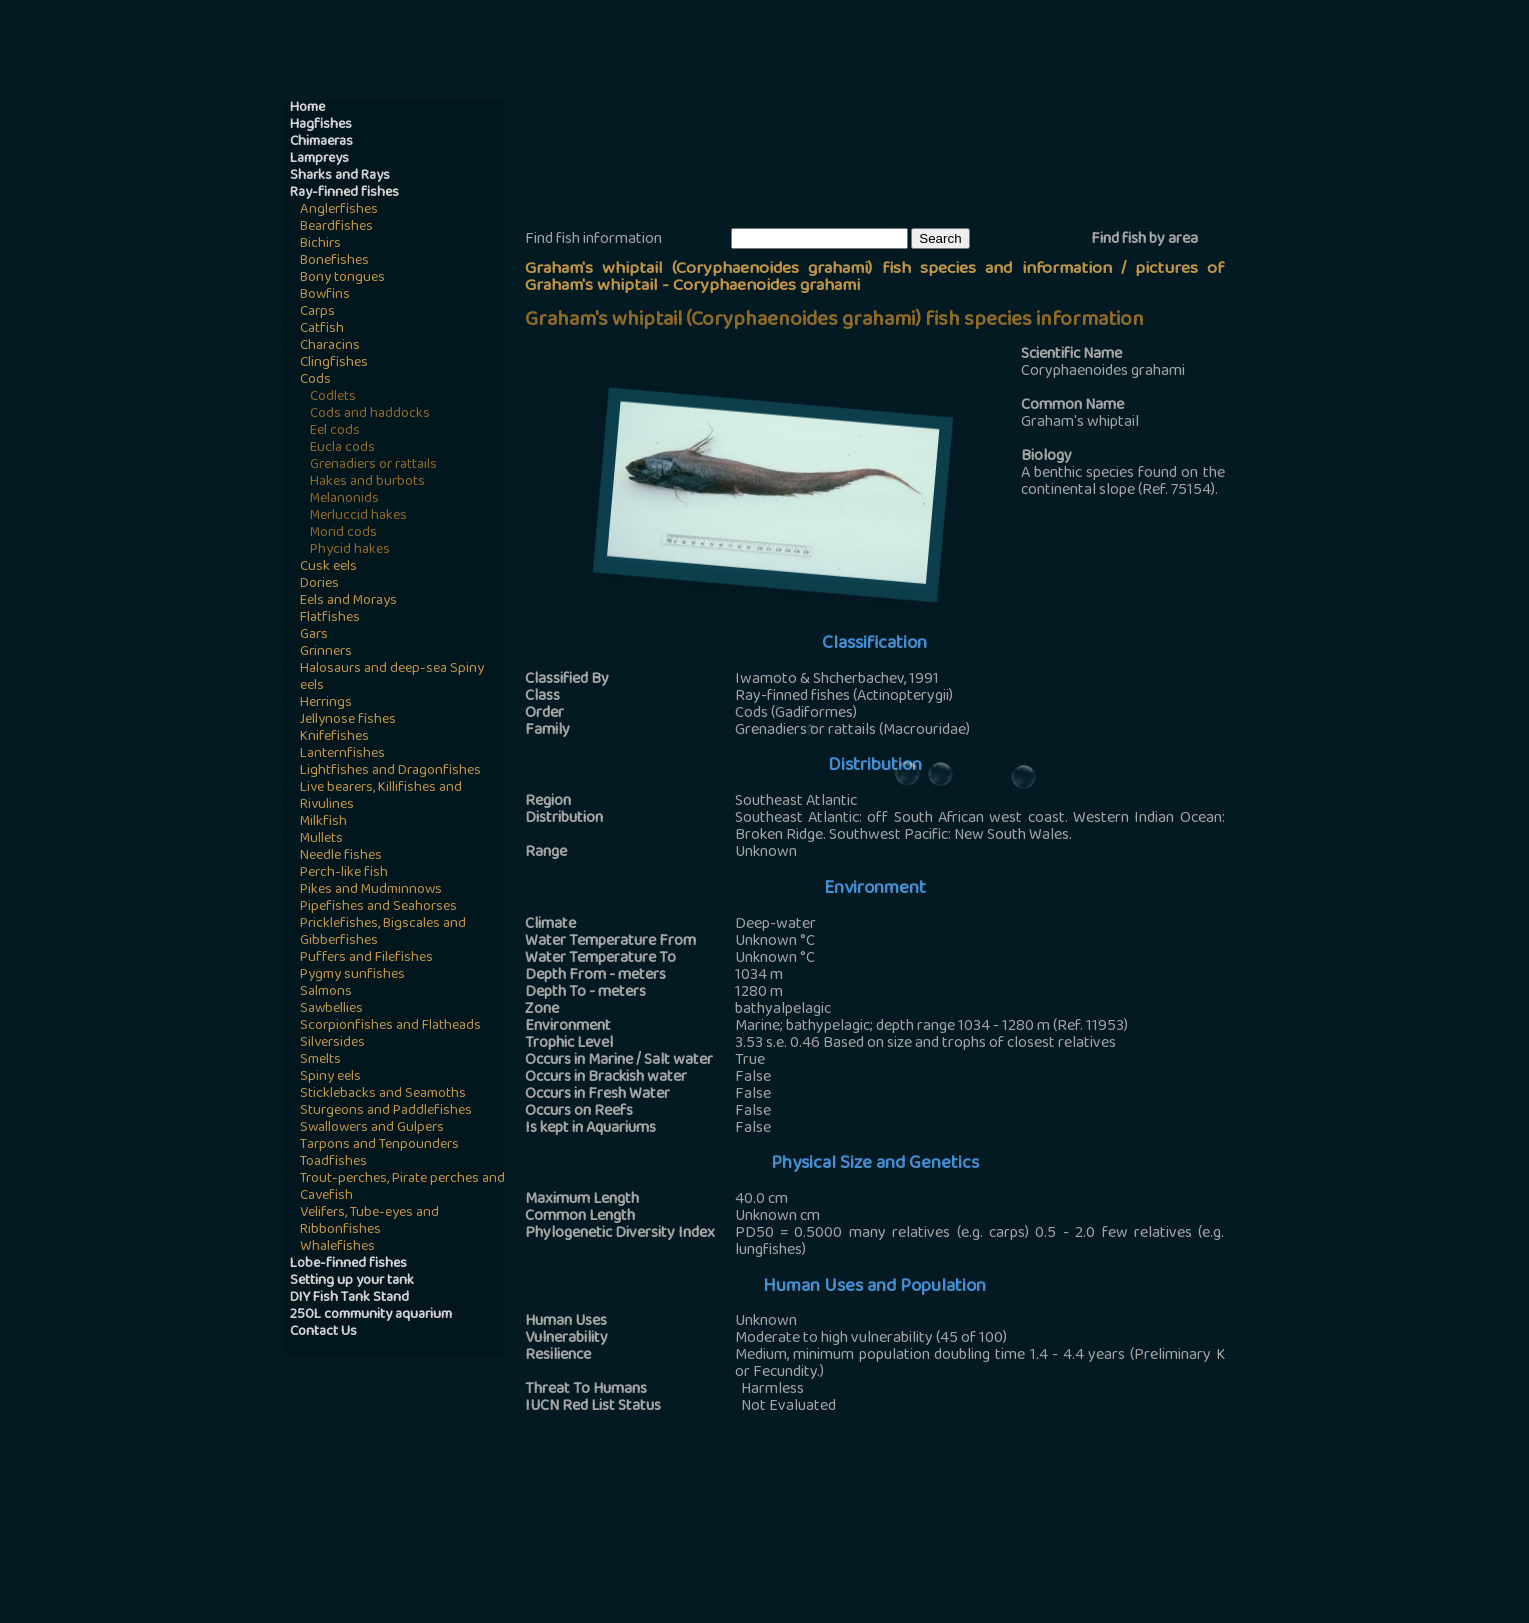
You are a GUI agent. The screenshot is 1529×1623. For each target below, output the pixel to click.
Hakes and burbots (367, 482)
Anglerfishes (339, 210)
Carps (317, 312)
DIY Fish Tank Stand (349, 1298)
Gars (314, 635)
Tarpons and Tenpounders (379, 1145)
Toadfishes (333, 1162)
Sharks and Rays (340, 176)
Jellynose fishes (348, 720)
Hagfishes (321, 125)
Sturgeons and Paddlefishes (386, 1111)
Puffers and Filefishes (366, 958)
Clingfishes (334, 363)
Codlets (333, 397)
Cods (315, 380)
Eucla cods (342, 448)
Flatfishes (330, 618)
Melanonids (344, 499)
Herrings (326, 703)
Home (307, 108)
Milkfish (323, 822)
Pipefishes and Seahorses (378, 907)
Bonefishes (334, 261)
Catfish (322, 329)
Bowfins (325, 295)
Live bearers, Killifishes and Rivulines (381, 797)
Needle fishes (341, 856)
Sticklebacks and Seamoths (383, 1094)
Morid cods (343, 533)
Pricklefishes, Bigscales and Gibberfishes (383, 933)
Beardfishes (336, 227)
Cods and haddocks (370, 414)
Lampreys (319, 159)
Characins (330, 346)
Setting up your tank (352, 1281)
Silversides (332, 1043)
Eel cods (335, 431)
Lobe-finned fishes (348, 1264)
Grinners (326, 652)
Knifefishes (334, 737)
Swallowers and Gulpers (372, 1128)
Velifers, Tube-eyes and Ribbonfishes (369, 1222)
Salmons (326, 992)
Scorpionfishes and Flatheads (390, 1026)
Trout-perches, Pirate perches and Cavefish (402, 1188)
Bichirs (320, 244)
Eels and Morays (348, 601)
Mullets (321, 839)
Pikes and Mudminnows (371, 890)
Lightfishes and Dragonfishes (390, 771)
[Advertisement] (889, 161)
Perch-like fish (344, 873)
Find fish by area (1144, 240)
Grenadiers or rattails (373, 465)
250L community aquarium (371, 1315)
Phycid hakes (350, 550)
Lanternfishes (342, 754)
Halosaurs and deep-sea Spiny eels (392, 678)
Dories (319, 584)
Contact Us (323, 1332)
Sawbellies (331, 1009)
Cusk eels (328, 567)
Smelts (320, 1060)
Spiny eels (330, 1077)
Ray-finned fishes (344, 193)
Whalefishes (337, 1247)
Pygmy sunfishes (352, 975)
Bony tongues (342, 278)
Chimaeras (321, 142)
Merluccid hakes (358, 516)
